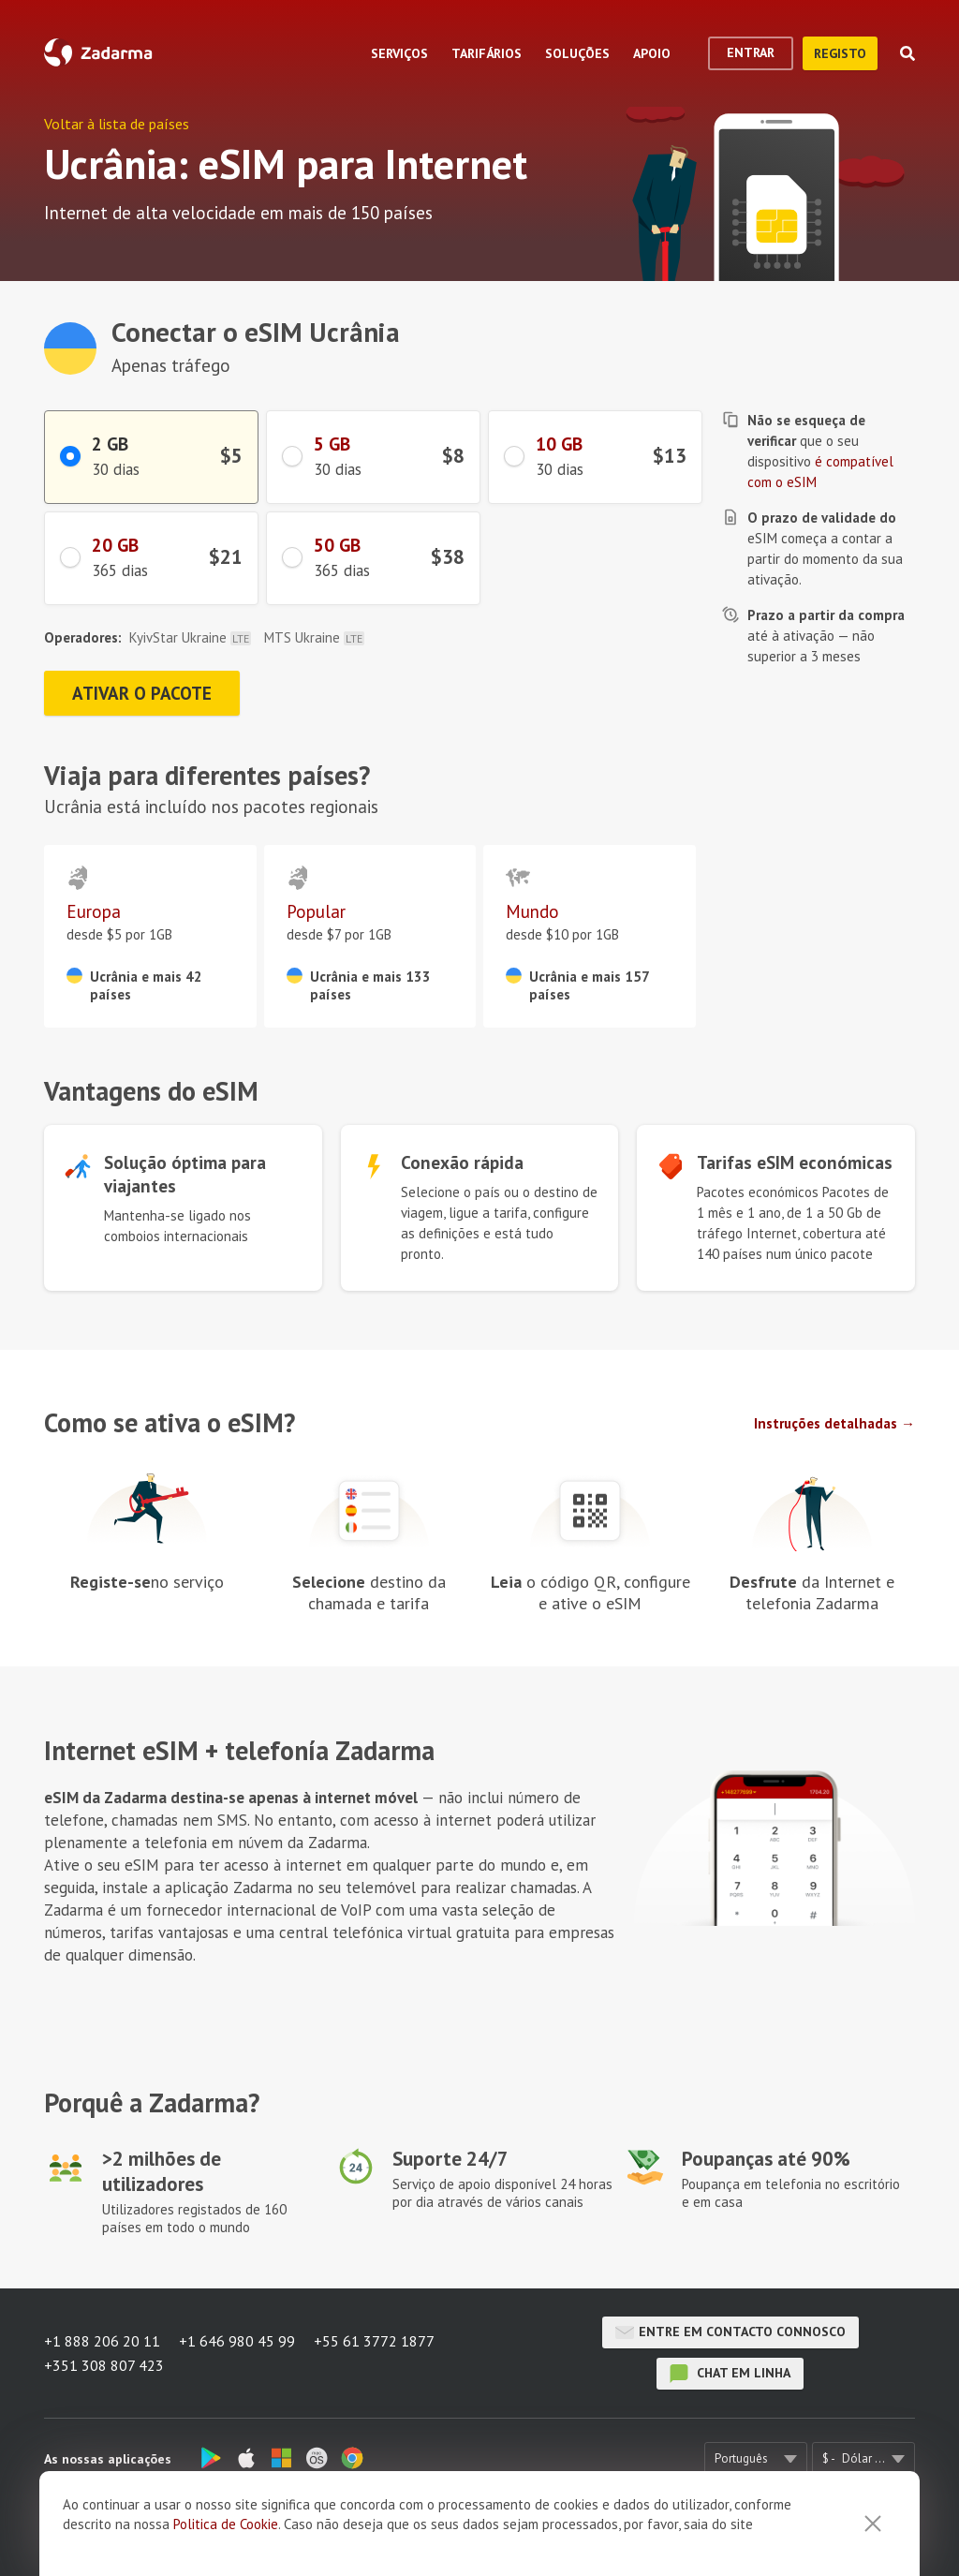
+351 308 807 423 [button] (104, 2365)
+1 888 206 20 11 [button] (102, 2341)
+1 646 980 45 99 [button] (237, 2341)
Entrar (751, 52)
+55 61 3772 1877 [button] (374, 2341)
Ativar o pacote (142, 693)
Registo (840, 53)
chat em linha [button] (730, 2373)
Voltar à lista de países (116, 123)
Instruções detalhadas (825, 1423)
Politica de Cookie (225, 2524)
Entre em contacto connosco (730, 2332)
